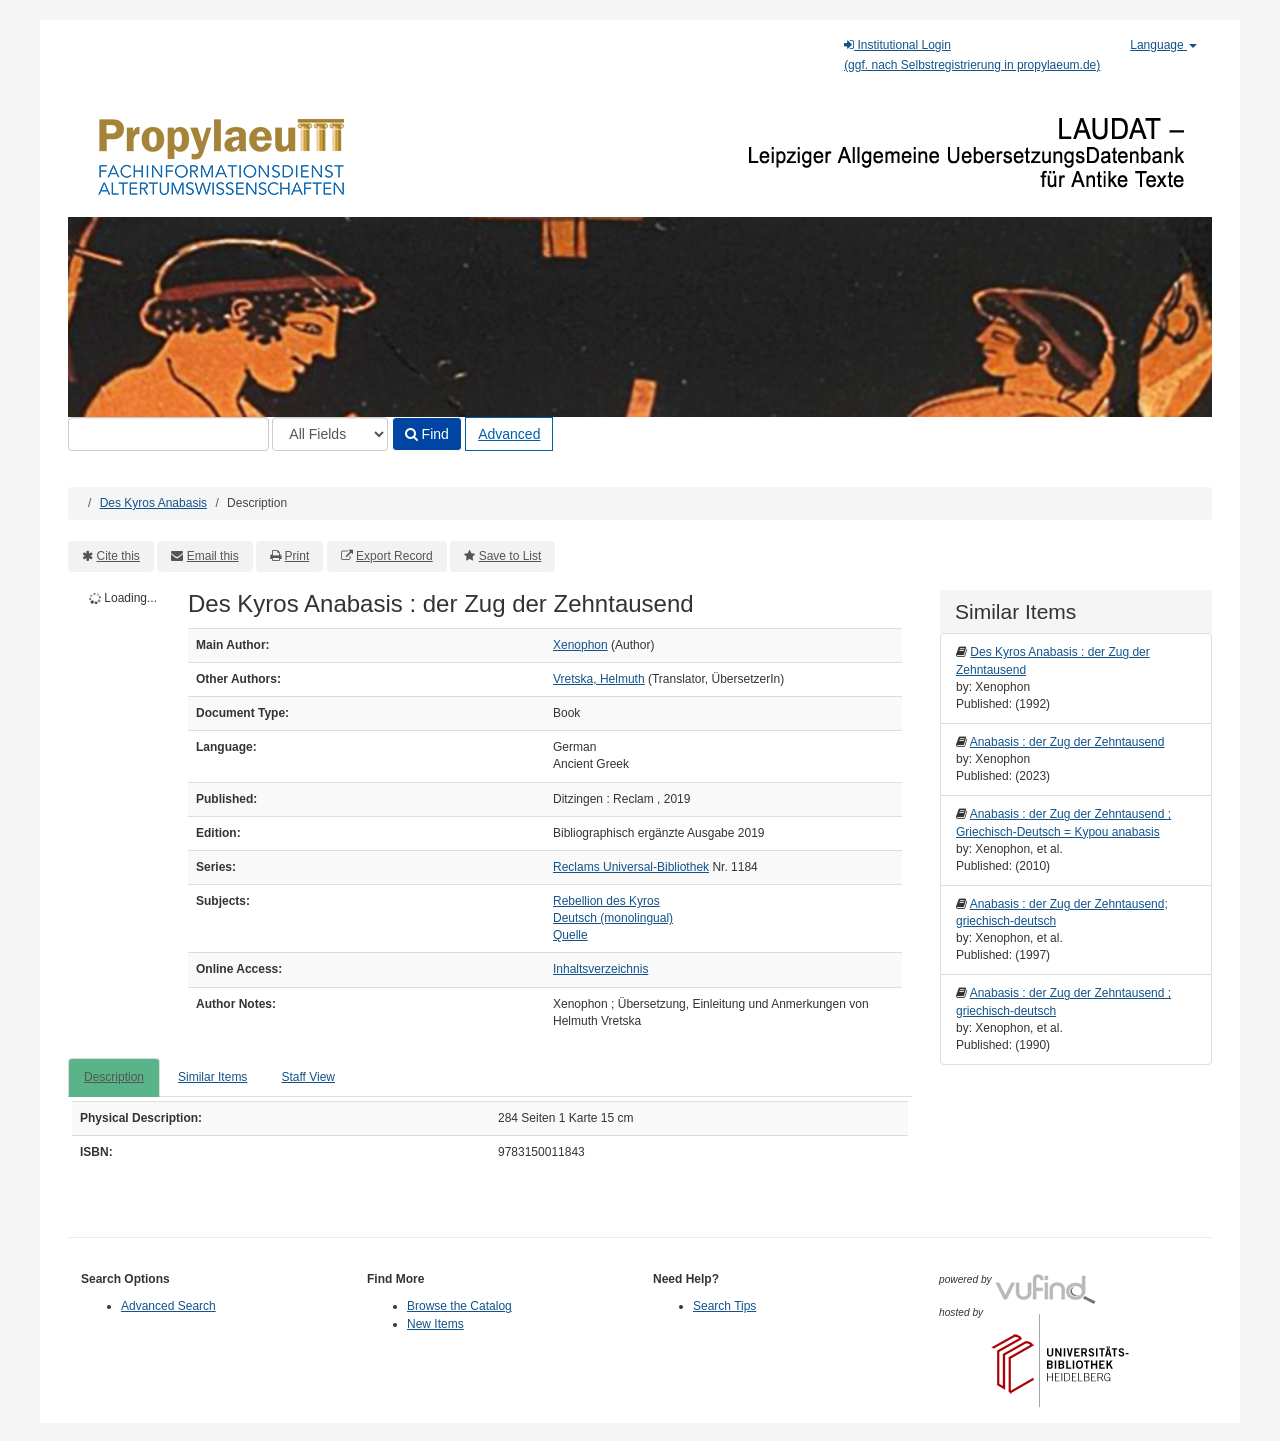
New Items (435, 1324)
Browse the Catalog (459, 1306)
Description (114, 1077)
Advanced (509, 434)
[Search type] (330, 434)
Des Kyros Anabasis (153, 503)
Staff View (308, 1077)
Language (1163, 45)
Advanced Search (168, 1306)
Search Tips (724, 1306)
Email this (213, 556)
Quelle (570, 935)
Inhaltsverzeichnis (600, 969)
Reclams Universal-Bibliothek (631, 867)
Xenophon (580, 645)
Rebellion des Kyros (606, 901)
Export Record (394, 556)
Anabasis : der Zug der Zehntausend (1067, 742)
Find (427, 434)
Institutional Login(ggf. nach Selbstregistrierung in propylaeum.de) (972, 55)
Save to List (510, 556)
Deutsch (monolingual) (613, 918)
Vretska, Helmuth (599, 679)
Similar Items (212, 1077)
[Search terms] (168, 434)
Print (297, 556)
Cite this (118, 556)
